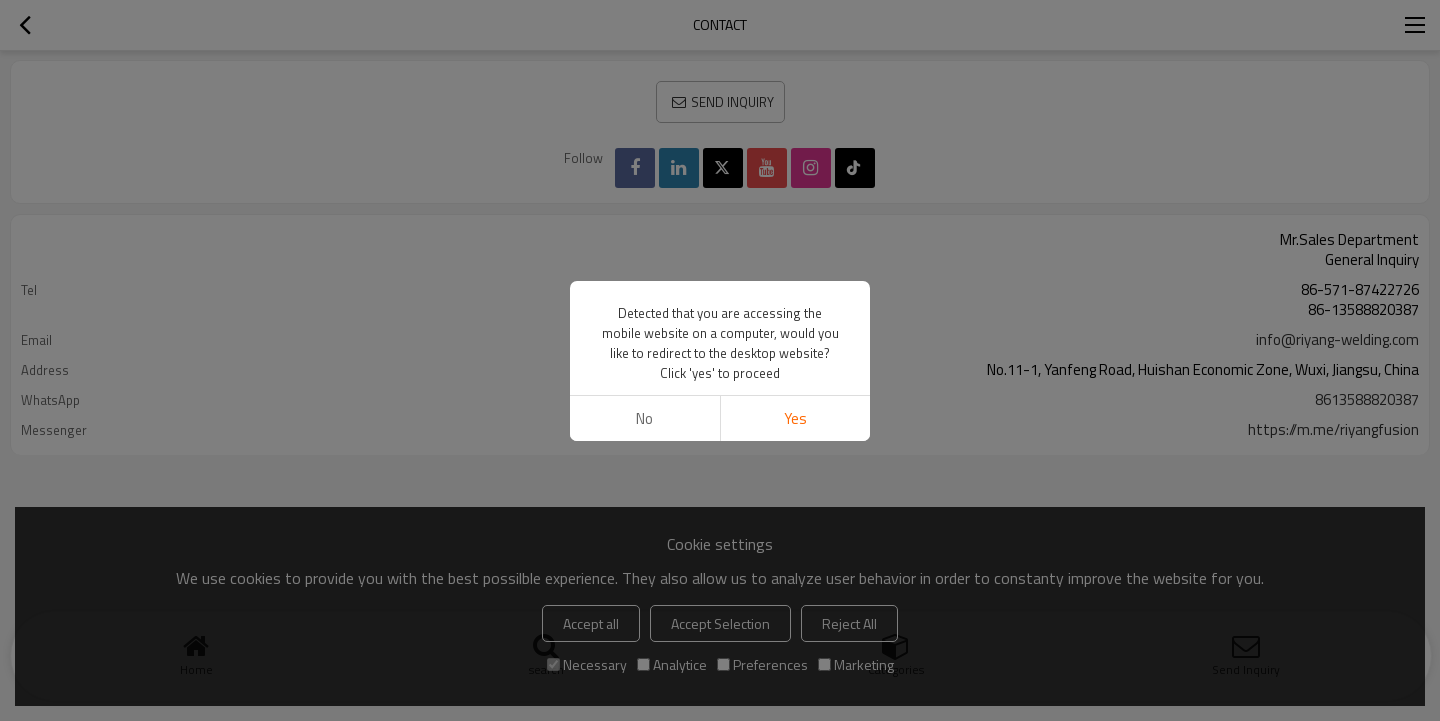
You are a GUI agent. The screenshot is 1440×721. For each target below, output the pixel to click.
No (644, 418)
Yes (795, 418)
